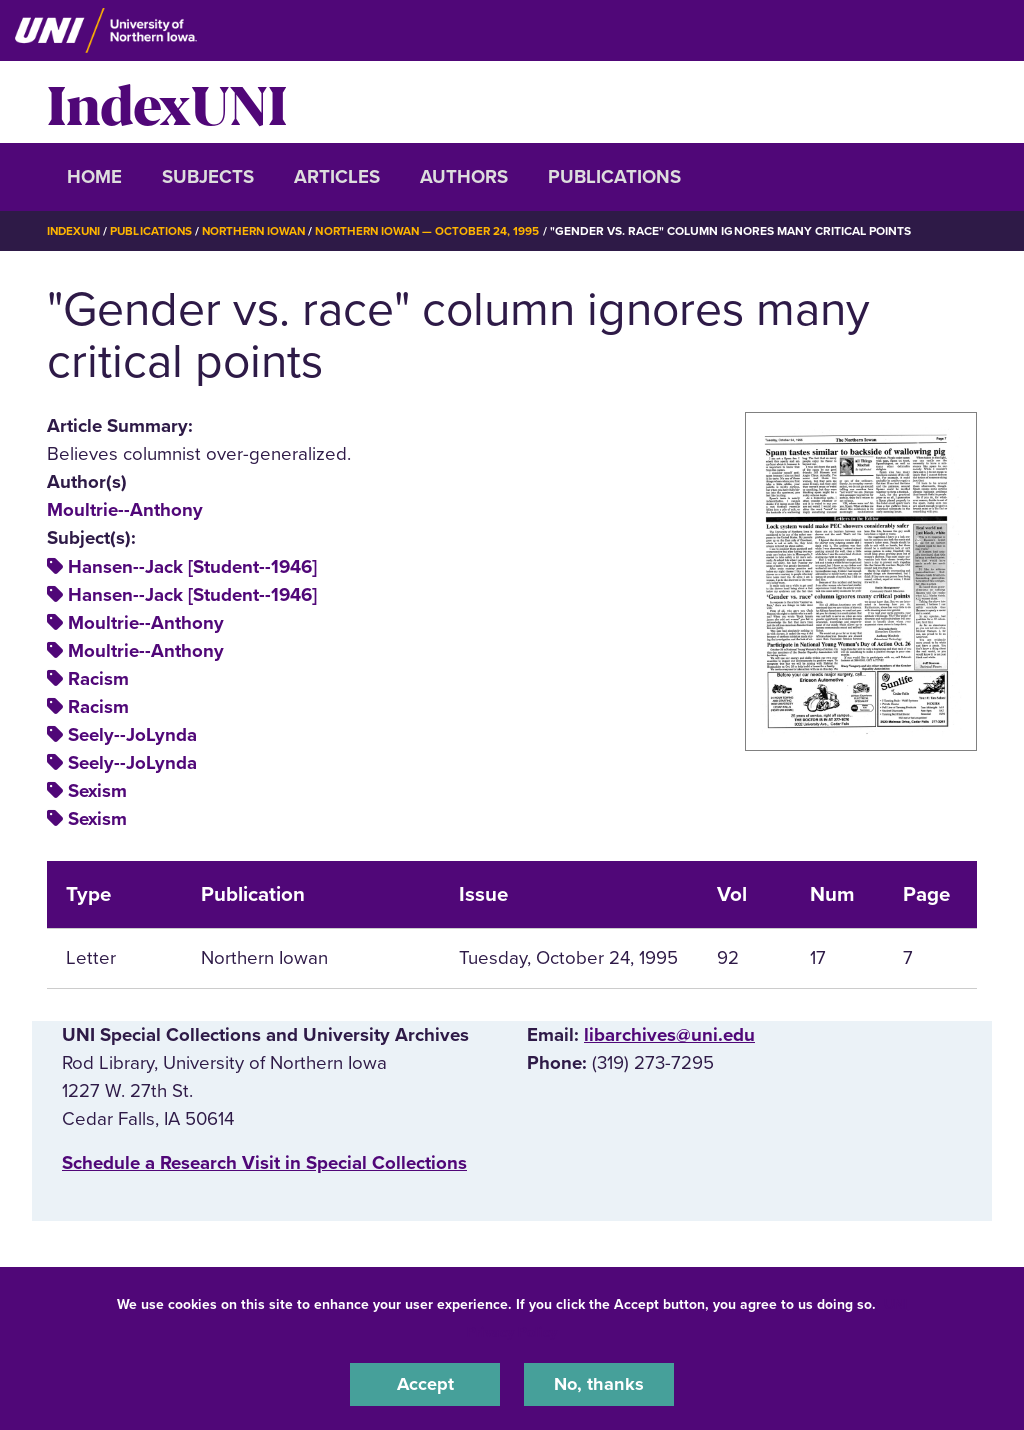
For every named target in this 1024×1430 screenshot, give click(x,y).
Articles (337, 177)
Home (94, 177)
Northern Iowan (262, 231)
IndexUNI (167, 102)
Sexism (97, 791)
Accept (425, 1384)
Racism (98, 679)
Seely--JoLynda (132, 735)
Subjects (208, 177)
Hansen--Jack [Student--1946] (192, 566)
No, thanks (599, 1384)
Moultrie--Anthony (125, 510)
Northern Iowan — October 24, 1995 (442, 231)
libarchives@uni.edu (669, 1035)
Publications (614, 177)
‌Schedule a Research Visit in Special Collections (264, 1163)
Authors (464, 177)
